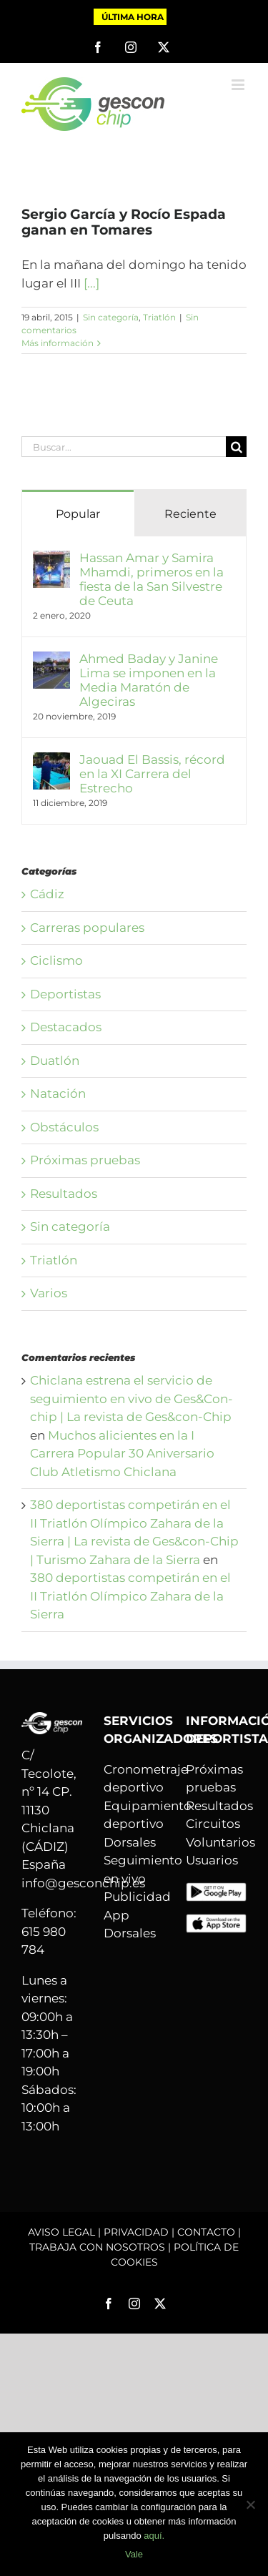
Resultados (63, 1193)
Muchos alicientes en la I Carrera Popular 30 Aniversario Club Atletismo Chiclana (122, 1453)
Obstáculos (64, 1127)
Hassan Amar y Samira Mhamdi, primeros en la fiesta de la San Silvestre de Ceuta (151, 579)
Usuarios (212, 1860)
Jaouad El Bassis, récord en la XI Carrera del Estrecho (152, 773)
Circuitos (213, 1824)
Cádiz (47, 894)
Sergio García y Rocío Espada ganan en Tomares (123, 222)
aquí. (154, 2535)
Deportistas (65, 994)
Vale (134, 2554)
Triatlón (159, 317)
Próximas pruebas (85, 1160)
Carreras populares (87, 927)
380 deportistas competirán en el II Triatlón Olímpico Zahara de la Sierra (130, 1595)
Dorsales (130, 1842)
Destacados (65, 1027)
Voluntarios (220, 1842)
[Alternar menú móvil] (239, 84)
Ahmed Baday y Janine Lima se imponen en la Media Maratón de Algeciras (148, 680)
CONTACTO (206, 2232)
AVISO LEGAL (61, 2232)
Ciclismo (56, 960)
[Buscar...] (123, 446)
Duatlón (54, 1060)
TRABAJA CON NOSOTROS (97, 2247)
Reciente (190, 514)
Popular (78, 514)
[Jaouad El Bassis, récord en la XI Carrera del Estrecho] (51, 761)
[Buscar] (236, 446)
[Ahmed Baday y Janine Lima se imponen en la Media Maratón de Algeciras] (51, 660)
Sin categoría (111, 317)
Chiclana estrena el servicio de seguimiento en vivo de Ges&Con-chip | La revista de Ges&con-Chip (131, 1398)
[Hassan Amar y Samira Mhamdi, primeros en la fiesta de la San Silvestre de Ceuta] (51, 559)
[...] (91, 283)
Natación (58, 1093)
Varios (48, 1293)
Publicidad (137, 1896)
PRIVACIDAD (136, 2232)
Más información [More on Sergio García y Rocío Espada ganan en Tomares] (57, 343)
